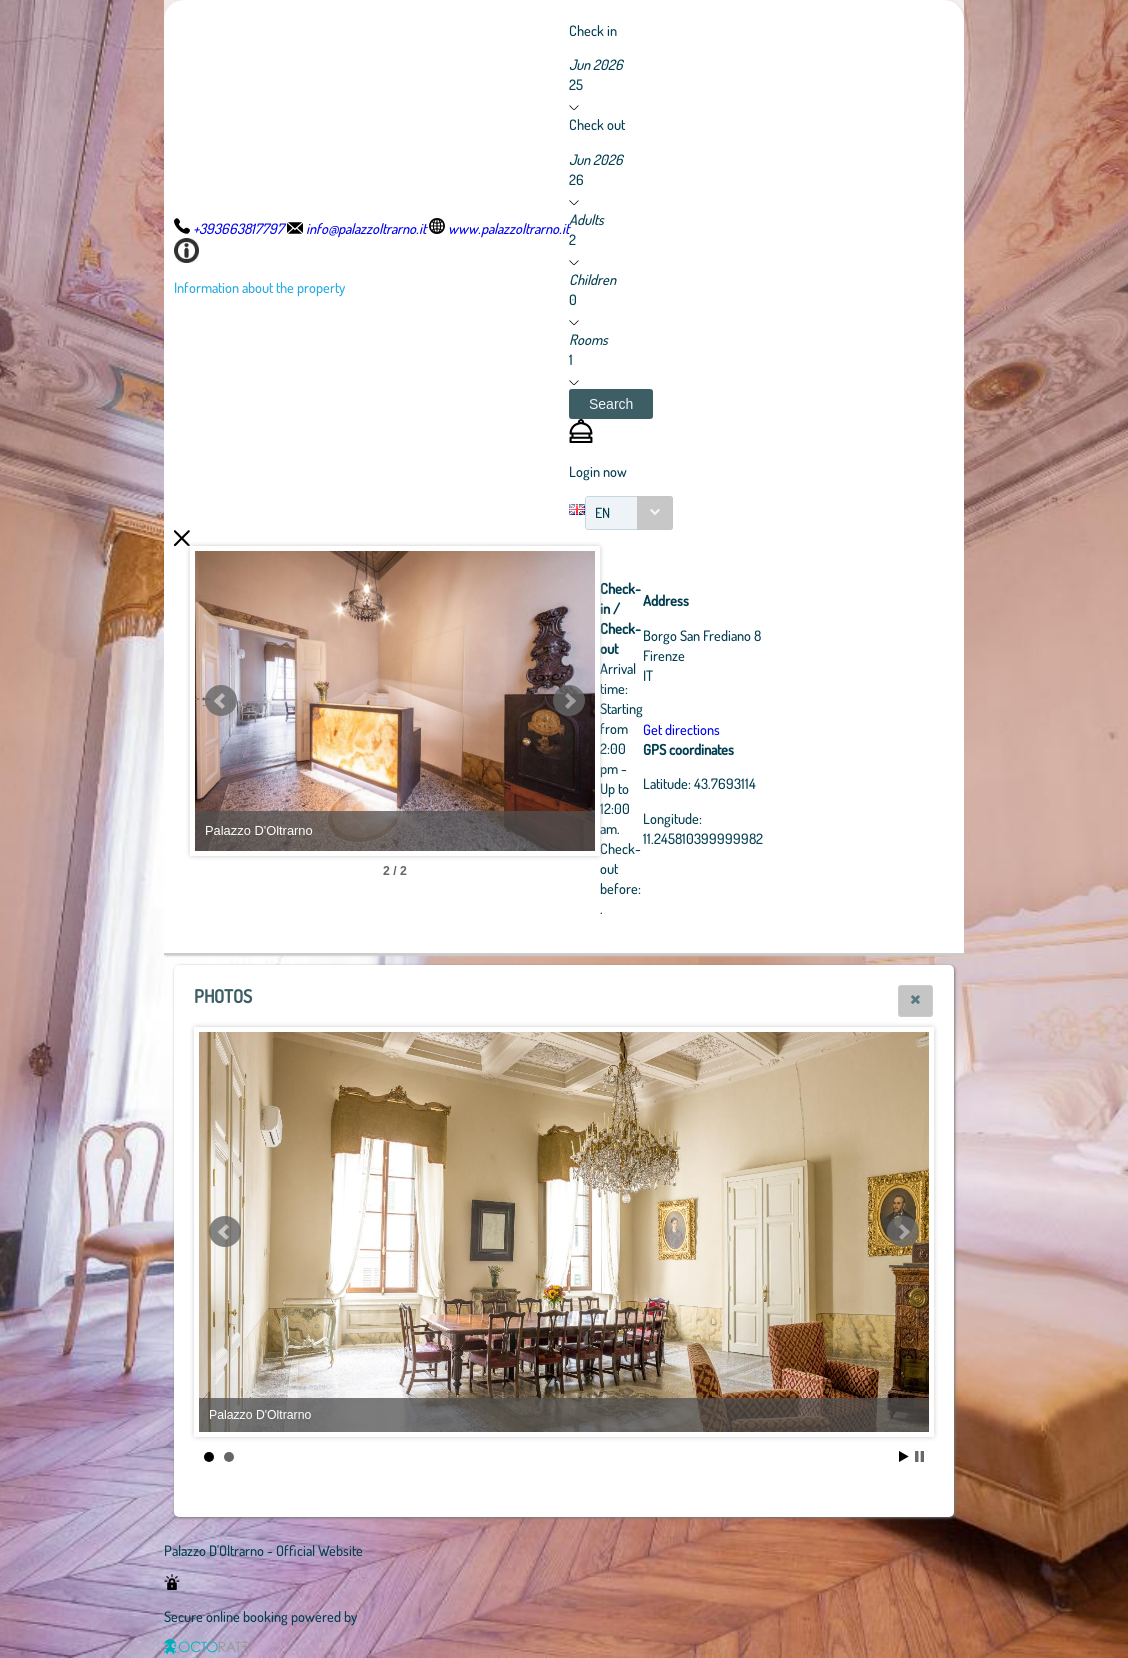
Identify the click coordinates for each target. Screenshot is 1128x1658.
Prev (221, 701)
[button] (611, 404)
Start (904, 1456)
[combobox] (629, 513)
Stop (919, 1456)
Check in (593, 30)
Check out (597, 124)
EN (602, 512)
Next (569, 701)
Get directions (681, 729)
